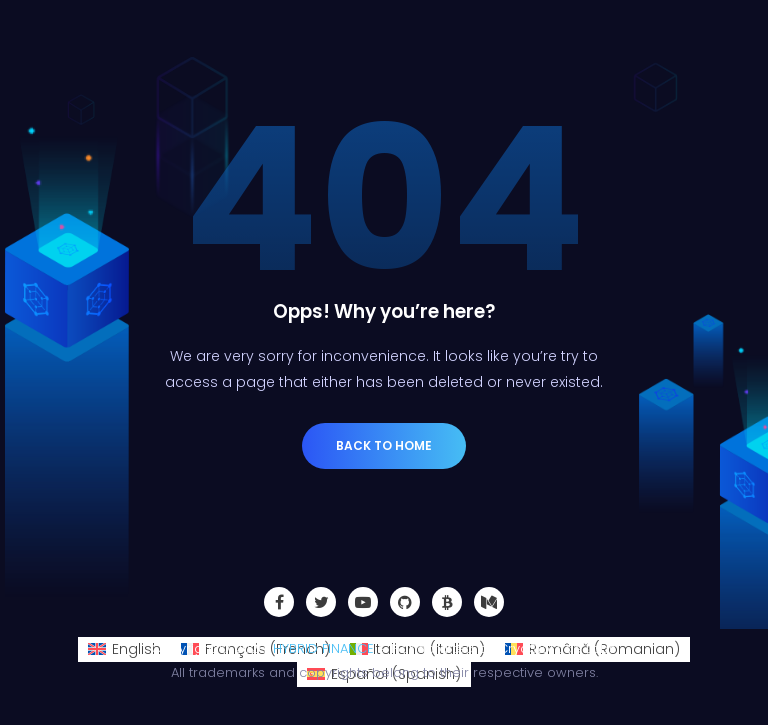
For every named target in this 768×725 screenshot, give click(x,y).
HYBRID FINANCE (323, 648)
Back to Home (384, 445)
